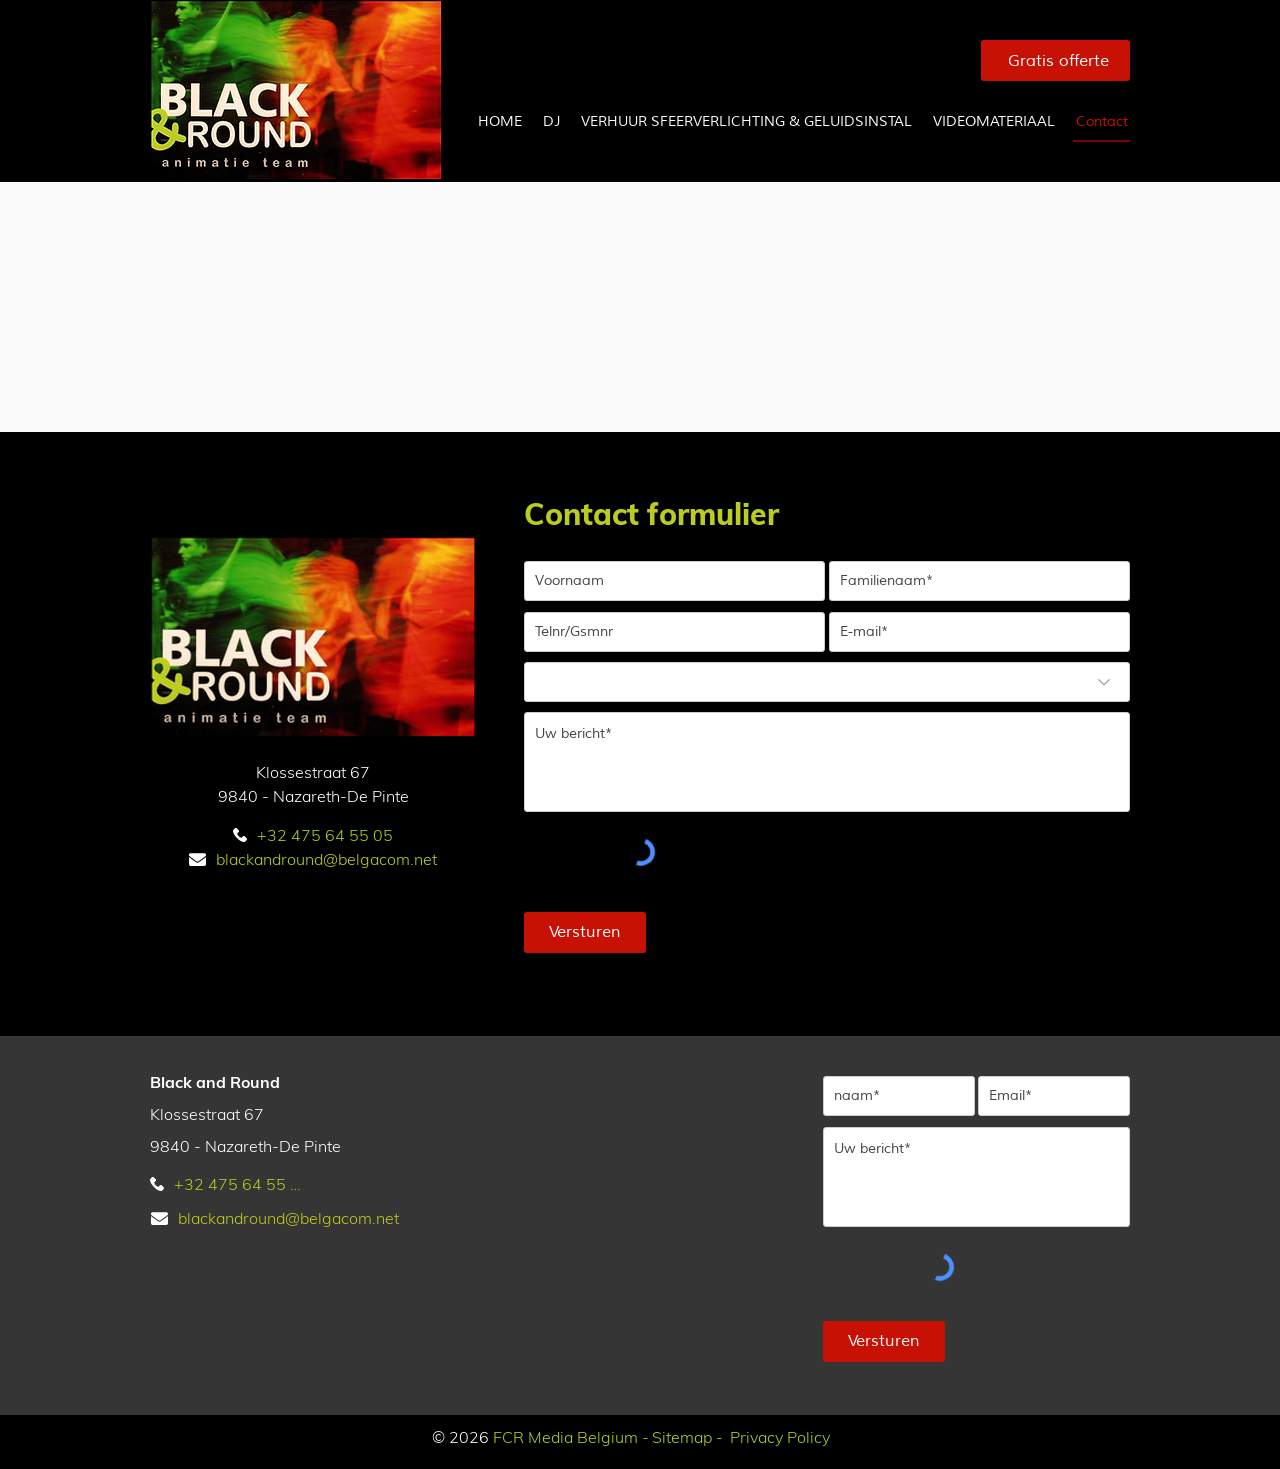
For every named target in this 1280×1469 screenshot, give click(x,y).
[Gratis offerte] (1055, 60)
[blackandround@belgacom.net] (312, 859)
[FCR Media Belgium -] (568, 1437)
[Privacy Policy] (777, 1437)
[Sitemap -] (684, 1437)
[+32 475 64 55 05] (312, 835)
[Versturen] (585, 932)
